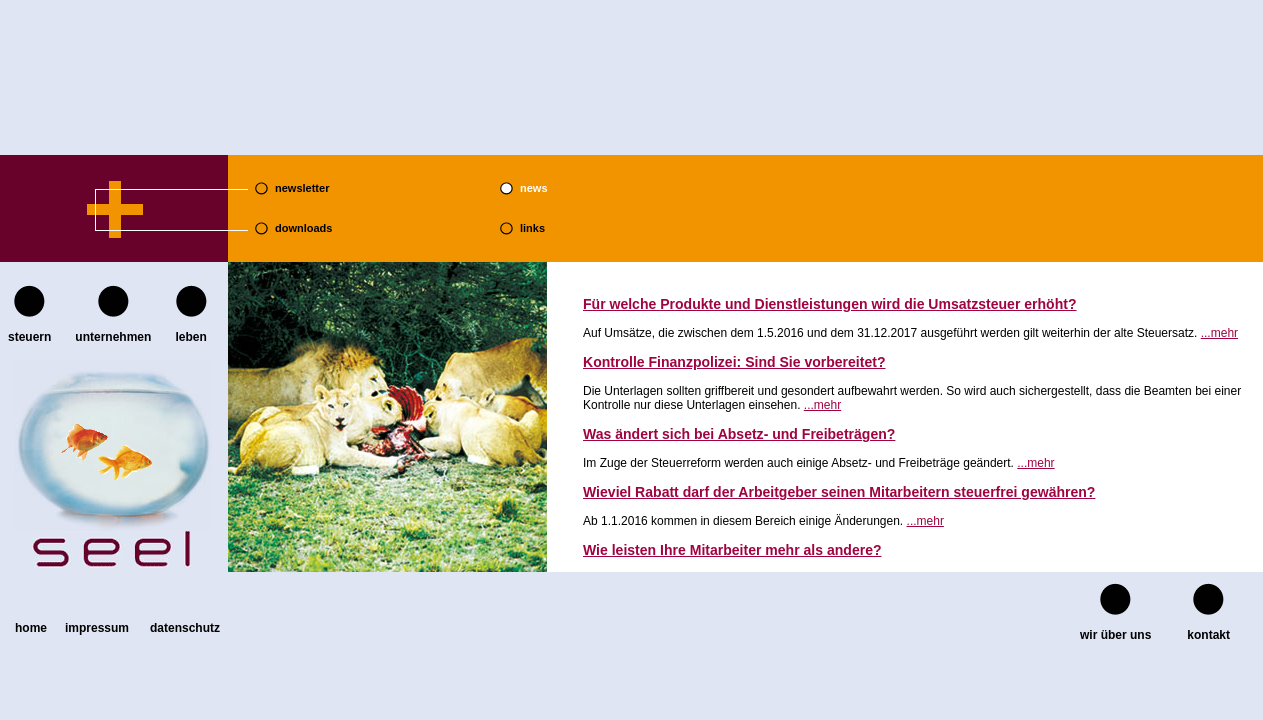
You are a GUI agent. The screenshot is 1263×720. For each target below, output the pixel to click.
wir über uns (1115, 635)
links (532, 228)
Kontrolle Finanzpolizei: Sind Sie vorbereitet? (734, 362)
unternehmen (113, 337)
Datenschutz (185, 628)
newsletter (302, 188)
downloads (303, 228)
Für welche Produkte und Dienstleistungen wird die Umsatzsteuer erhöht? (830, 304)
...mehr (1219, 333)
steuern (29, 337)
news (534, 188)
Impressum (97, 628)
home (31, 628)
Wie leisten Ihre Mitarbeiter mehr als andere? (732, 550)
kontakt (1208, 635)
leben (190, 337)
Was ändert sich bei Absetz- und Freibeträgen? (739, 434)
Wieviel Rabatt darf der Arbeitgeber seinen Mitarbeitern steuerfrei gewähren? (839, 492)
